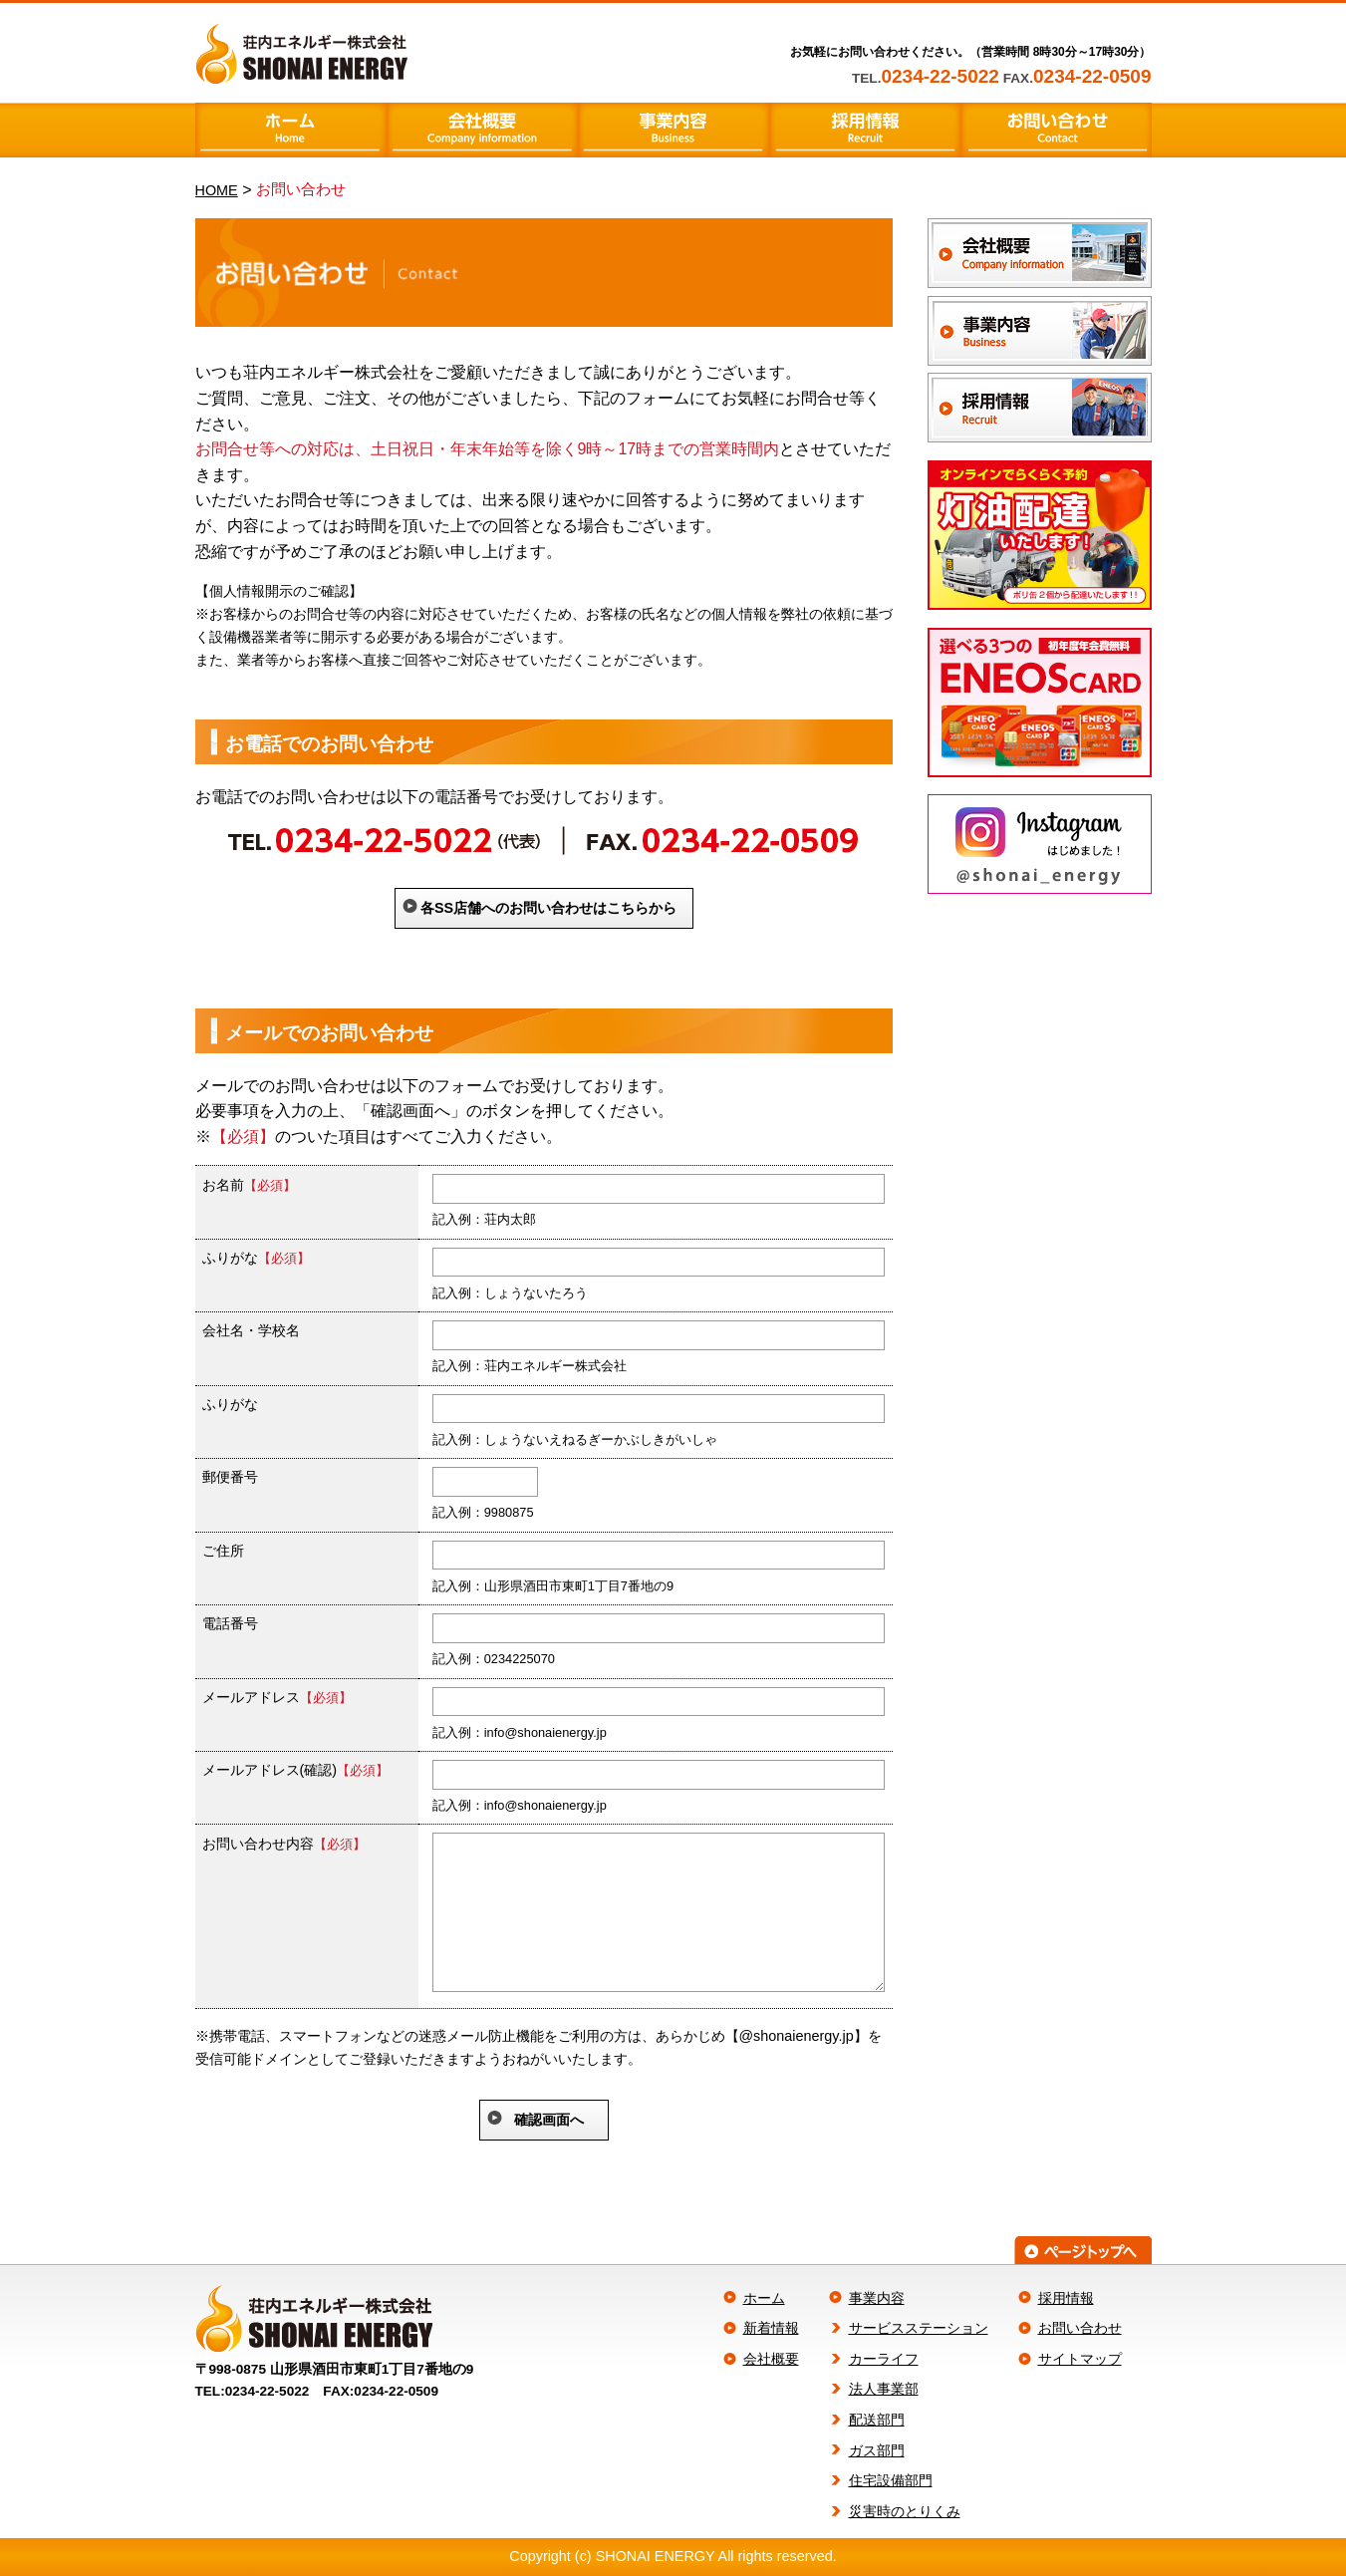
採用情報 (1066, 2298)
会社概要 (771, 2359)
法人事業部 (884, 2389)
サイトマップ (1080, 2359)
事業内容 (877, 2298)
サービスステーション (918, 2328)
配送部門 (877, 2420)
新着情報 (771, 2328)
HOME (216, 190)
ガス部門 (877, 2450)
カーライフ (884, 2359)
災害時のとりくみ (904, 2511)
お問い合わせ (1080, 2328)
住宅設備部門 (891, 2480)
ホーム (764, 2298)
